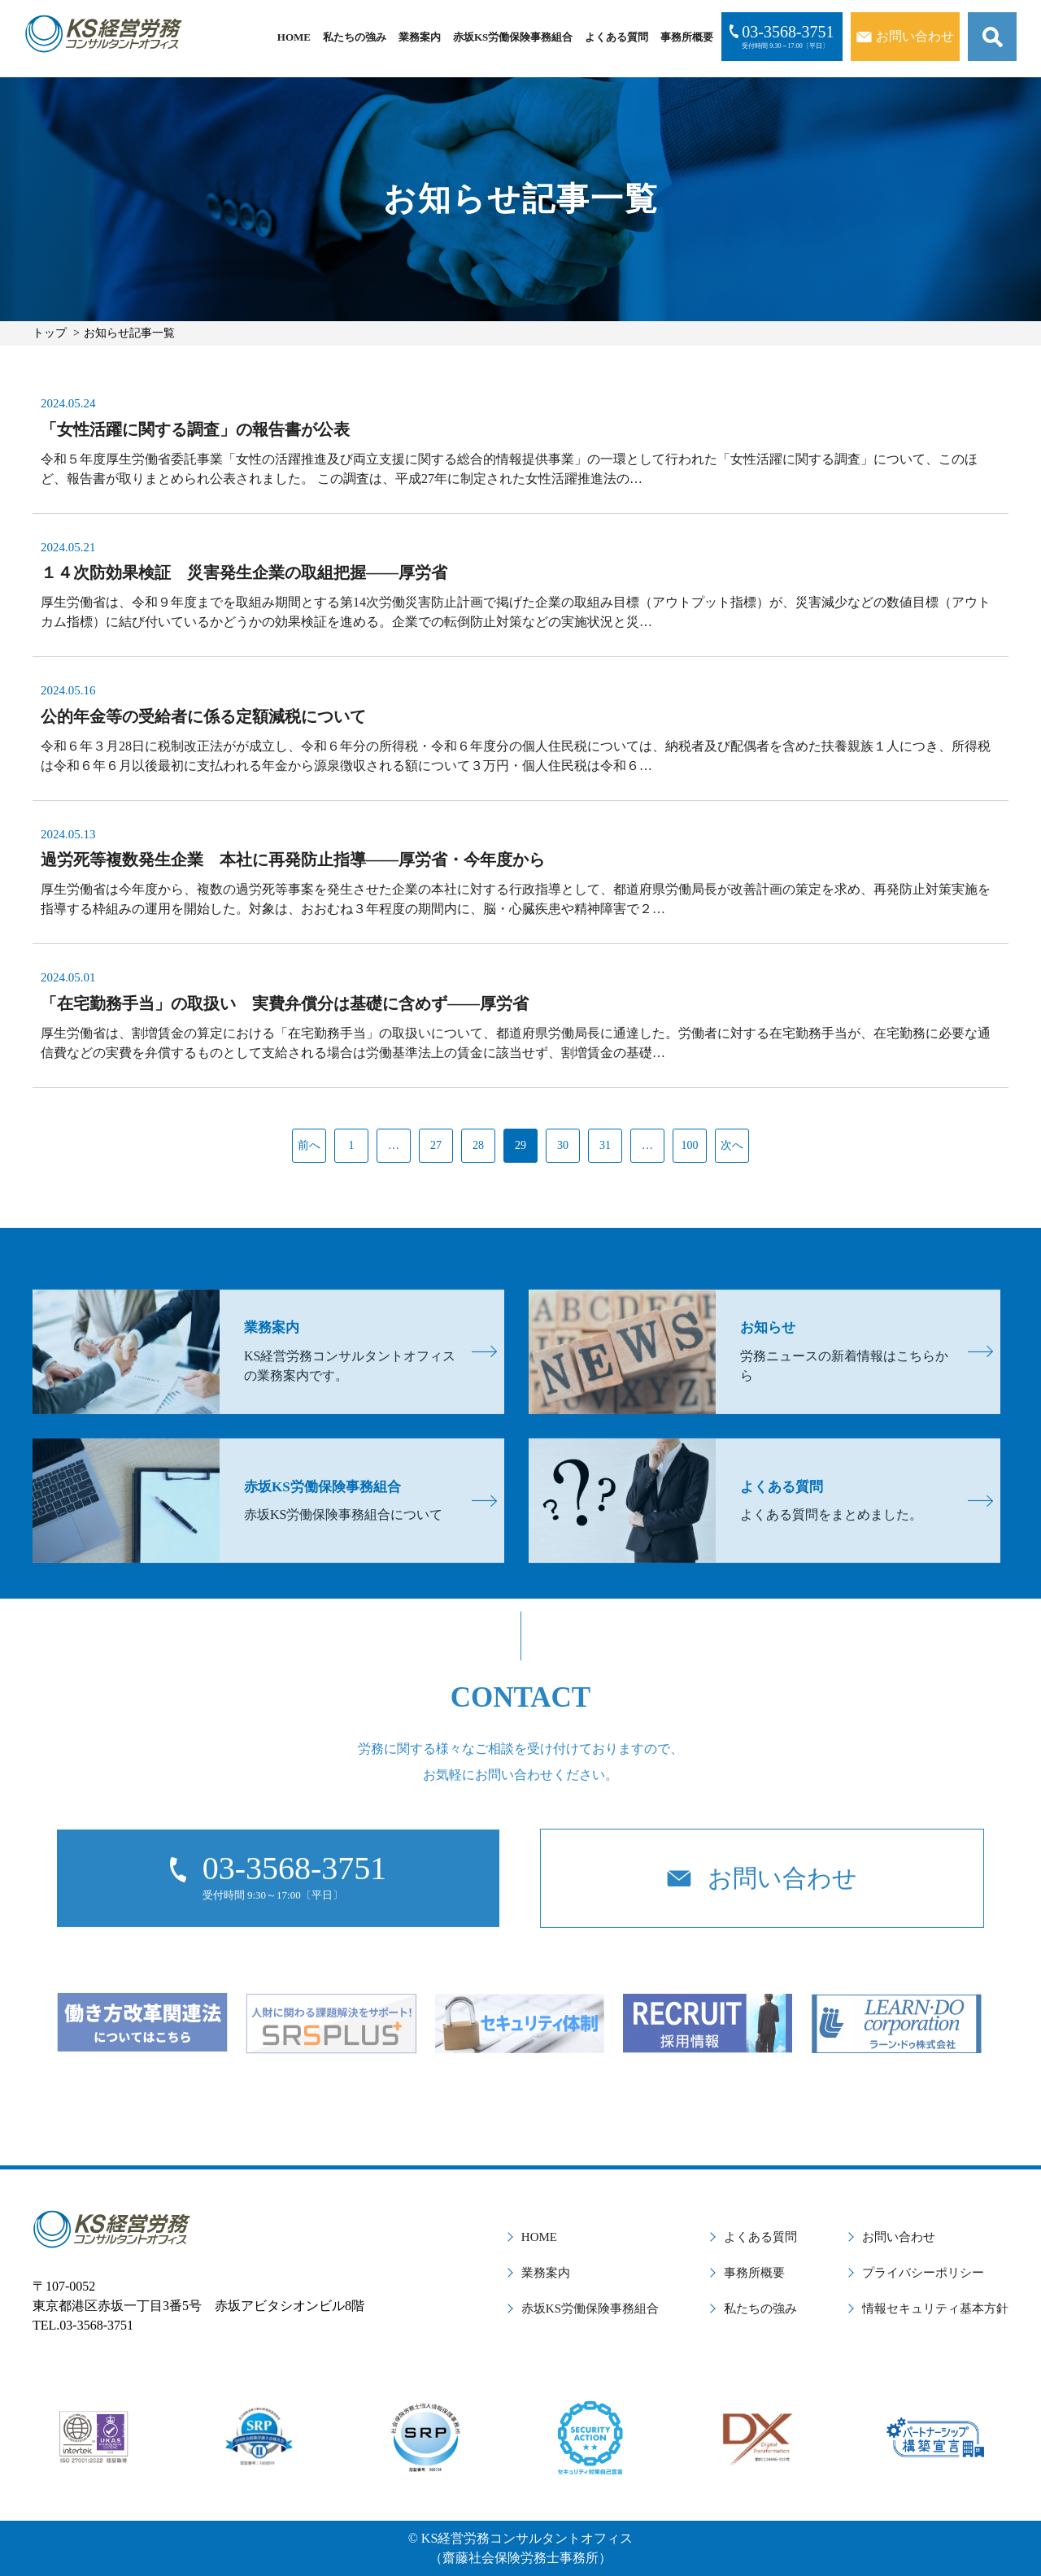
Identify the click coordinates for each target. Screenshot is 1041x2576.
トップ (50, 333)
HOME (294, 37)
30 (562, 1145)
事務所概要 (686, 37)
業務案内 (420, 37)
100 (690, 1145)
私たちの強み (354, 37)
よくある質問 (616, 37)
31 (605, 1145)
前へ (309, 1145)
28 (478, 1145)
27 (436, 1145)
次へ (732, 1145)
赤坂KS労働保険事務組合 (513, 37)
